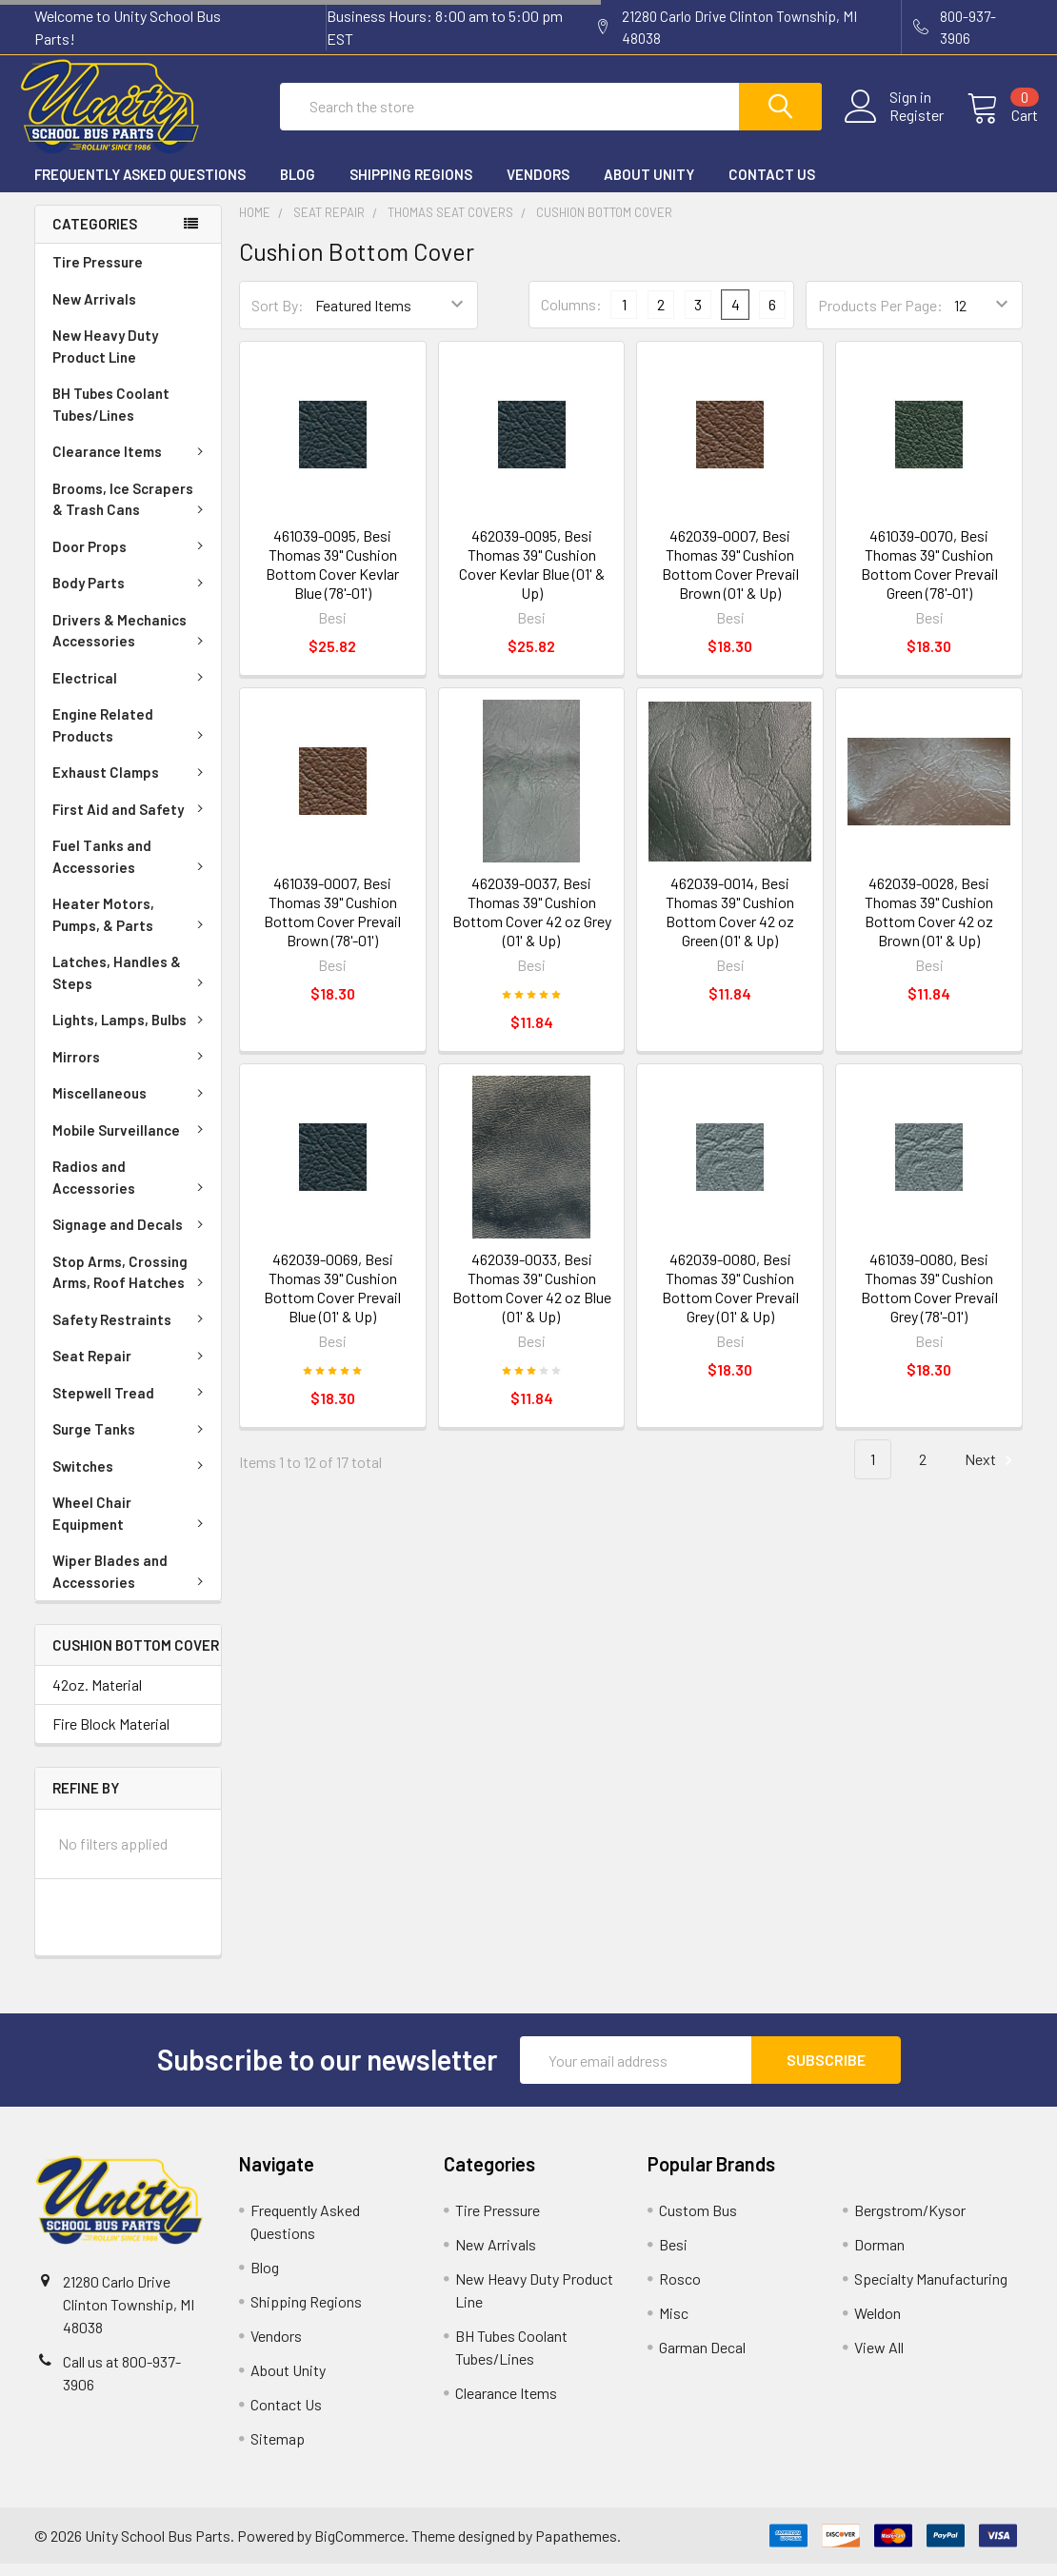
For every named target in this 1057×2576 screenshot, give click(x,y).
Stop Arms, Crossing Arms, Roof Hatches (131, 1283)
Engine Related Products (131, 736)
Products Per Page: (880, 316)
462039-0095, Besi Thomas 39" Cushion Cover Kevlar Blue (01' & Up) (532, 576)
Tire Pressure (97, 273)
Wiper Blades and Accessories (131, 1582)
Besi (673, 2257)
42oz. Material (97, 1697)
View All (879, 2359)
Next (991, 1471)
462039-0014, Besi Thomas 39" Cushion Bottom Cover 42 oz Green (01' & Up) (730, 923)
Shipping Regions (410, 185)
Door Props (131, 557)
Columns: (571, 316)
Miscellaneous (131, 1104)
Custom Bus (698, 2222)
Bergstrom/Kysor (910, 2222)
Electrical (131, 689)
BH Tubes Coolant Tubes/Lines (111, 415)
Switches (131, 1477)
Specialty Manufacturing (930, 2291)
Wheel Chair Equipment (131, 1524)
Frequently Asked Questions (140, 185)
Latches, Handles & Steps (131, 983)
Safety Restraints (131, 1330)
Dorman (879, 2257)
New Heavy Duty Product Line (105, 357)
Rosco (680, 2291)
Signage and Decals (131, 1235)
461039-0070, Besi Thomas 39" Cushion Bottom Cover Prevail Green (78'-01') (929, 576)
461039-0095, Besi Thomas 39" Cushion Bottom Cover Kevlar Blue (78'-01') (332, 576)
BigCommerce (359, 2547)
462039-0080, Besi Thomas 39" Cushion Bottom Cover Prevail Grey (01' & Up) (730, 1299)
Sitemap (277, 2451)
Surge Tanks (131, 1440)
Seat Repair (131, 1367)
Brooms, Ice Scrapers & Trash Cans (131, 510)
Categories (94, 236)
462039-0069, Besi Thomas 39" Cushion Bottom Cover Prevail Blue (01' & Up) (332, 1299)
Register (901, 122)
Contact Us (771, 185)
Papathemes (576, 2547)
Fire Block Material (111, 1736)
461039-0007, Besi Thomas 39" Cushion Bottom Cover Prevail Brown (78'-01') (332, 923)
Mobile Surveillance (131, 1141)
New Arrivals (94, 310)
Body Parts (131, 594)
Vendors (538, 185)
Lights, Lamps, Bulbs (131, 1031)
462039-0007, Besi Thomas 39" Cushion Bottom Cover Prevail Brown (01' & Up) (730, 576)
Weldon (877, 2325)
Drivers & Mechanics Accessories (131, 642)
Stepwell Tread (131, 1404)
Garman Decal (702, 2359)
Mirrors (131, 1068)
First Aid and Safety (131, 820)
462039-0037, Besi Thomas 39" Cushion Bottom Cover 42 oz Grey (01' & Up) (531, 923)
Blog (297, 185)
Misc (673, 2325)
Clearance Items (131, 462)
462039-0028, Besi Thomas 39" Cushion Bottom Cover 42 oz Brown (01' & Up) (929, 923)
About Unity (649, 185)
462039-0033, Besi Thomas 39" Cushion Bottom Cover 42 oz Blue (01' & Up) (531, 1299)
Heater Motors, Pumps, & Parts (131, 925)
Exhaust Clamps (131, 783)
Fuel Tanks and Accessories (131, 867)
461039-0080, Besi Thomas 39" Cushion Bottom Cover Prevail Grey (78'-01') (929, 1299)
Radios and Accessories (131, 1188)
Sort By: (277, 316)
